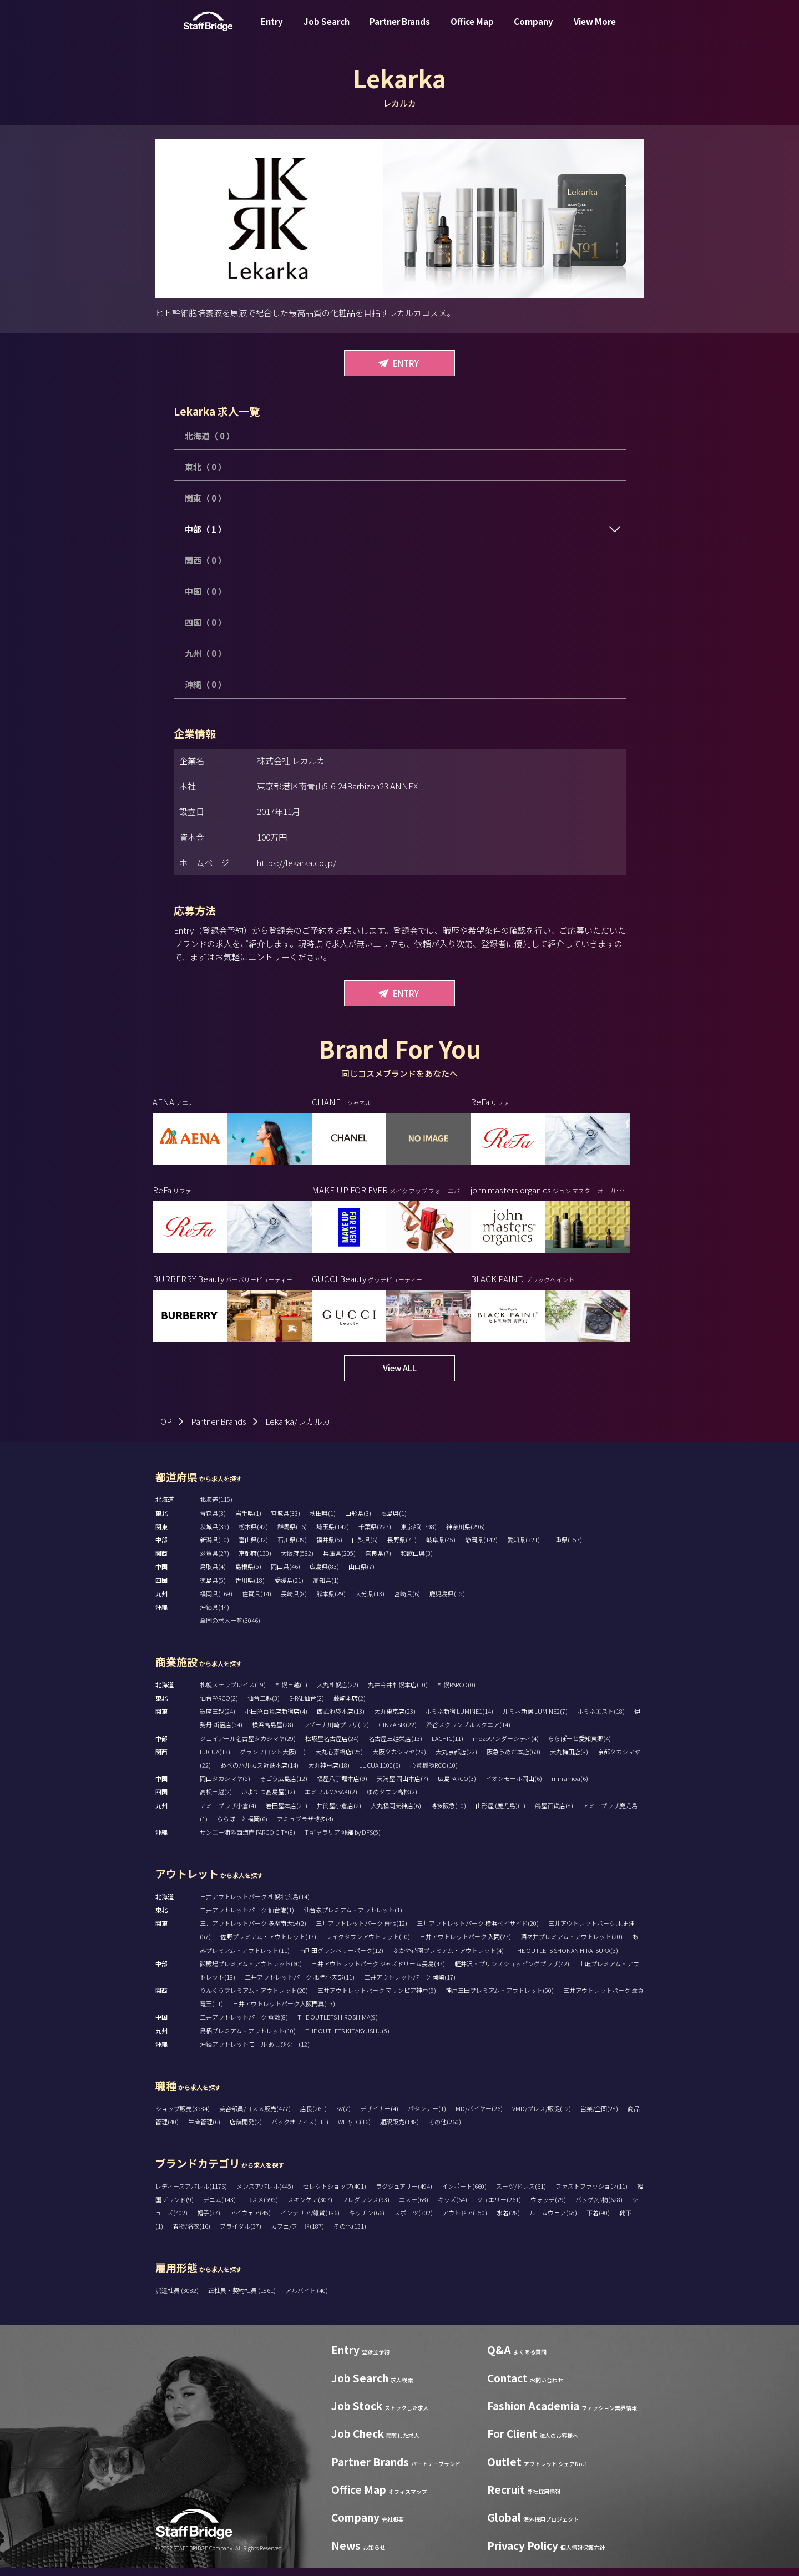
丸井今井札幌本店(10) (398, 1692)
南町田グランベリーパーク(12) (341, 1957)
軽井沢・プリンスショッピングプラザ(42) (511, 1971)
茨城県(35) (214, 1534)
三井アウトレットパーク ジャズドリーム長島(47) (378, 1971)
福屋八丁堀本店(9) (342, 1786)
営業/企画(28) (599, 2116)
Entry (272, 30)
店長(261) (313, 2116)
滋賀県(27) (214, 1561)
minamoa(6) (570, 1786)
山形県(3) (358, 1521)
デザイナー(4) (379, 2116)
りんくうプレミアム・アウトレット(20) (254, 1998)
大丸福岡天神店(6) (396, 1813)
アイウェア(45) (250, 2220)
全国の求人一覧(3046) (230, 1628)
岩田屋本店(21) (286, 1813)
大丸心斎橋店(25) (339, 1759)
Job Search (327, 30)
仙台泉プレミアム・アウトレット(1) (353, 1918)
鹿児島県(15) (447, 1601)
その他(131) (349, 2234)
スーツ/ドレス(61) (521, 2194)
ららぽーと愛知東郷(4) (579, 1746)
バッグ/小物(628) (599, 2207)
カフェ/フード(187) (297, 2234)
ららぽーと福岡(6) (242, 1827)
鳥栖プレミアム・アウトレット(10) (248, 2039)
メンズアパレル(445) (265, 2194)
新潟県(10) (214, 1547)
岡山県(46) (285, 1574)
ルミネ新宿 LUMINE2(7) (535, 1719)
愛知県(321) (523, 1547)
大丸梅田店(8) (569, 1759)
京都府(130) (255, 1561)
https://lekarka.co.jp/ (296, 862)
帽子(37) (208, 2220)
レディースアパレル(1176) (191, 2194)
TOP (163, 1429)
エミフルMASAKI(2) (331, 1799)
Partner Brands (400, 30)
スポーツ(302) (413, 2220)
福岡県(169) (216, 1601)
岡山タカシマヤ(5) (225, 1786)
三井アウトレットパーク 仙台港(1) (247, 1918)
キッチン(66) (367, 2220)
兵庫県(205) (339, 1561)
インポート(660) (464, 2194)
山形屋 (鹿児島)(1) (500, 1813)
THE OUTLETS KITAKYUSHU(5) (347, 2039)
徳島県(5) (213, 1588)
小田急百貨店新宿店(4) (276, 1719)
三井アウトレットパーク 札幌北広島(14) (255, 1904)
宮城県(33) (285, 1521)
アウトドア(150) (464, 2220)
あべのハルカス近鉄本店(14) (259, 1773)
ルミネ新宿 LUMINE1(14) (459, 1719)
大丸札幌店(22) (337, 1692)
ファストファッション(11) (591, 2194)
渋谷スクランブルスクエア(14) (468, 1732)
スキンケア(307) (309, 2207)
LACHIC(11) (447, 1746)
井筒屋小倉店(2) (339, 1813)
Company (533, 30)
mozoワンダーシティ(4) (506, 1746)
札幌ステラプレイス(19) (233, 1692)
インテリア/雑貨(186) (310, 2220)
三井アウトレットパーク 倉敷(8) (244, 2025)
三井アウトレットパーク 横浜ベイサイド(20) (478, 1931)
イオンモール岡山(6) (514, 1786)
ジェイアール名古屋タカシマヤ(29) (248, 1746)
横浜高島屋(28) (273, 1732)
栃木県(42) (253, 1534)
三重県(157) (565, 1547)
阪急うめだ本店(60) (513, 1759)
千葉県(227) (374, 1534)
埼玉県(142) (332, 1534)
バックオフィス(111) (299, 2129)
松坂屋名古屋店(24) (332, 1746)
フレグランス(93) (366, 2207)
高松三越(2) (216, 1799)
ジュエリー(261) (499, 2207)
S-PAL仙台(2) (306, 1706)
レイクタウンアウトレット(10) (368, 1944)
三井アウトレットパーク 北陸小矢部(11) (300, 1985)
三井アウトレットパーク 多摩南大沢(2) (253, 1931)
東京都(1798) (419, 1534)
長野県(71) (402, 1547)
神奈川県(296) (465, 1534)
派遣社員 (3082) (177, 2298)
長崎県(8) (294, 1601)
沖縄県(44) (214, 1615)
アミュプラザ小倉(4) (228, 1813)
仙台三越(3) (263, 1706)
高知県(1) (326, 1588)
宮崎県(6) (407, 1601)
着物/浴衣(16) (191, 2234)
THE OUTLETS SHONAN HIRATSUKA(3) (565, 1957)
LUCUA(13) (215, 1759)
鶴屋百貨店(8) (554, 1813)
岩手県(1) (248, 1521)
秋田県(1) (323, 1521)
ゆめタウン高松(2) (392, 1799)
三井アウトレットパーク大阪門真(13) (283, 2011)
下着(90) (598, 2220)
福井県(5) (329, 1547)
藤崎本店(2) (349, 1706)
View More (595, 30)
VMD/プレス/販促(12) (541, 2116)
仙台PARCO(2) (219, 1706)
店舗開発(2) (246, 2129)
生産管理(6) (204, 2129)
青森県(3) (213, 1521)
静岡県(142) (481, 1547)
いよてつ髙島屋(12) (268, 1799)
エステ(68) (413, 2207)
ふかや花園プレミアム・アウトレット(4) (448, 1957)
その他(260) (444, 2129)
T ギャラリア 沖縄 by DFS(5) (343, 1840)
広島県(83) (324, 1574)
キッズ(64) (452, 2207)
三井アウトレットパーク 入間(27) (465, 1944)
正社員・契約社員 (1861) (242, 2298)
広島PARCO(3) (457, 1786)
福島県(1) (394, 1521)
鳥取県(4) (213, 1574)
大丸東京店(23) (395, 1719)
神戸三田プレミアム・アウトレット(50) (500, 1998)
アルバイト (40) (306, 2298)
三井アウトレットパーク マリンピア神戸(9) (376, 1998)
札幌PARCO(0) (456, 1692)
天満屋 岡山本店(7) (402, 1786)
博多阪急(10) (448, 1813)
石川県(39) (292, 1547)
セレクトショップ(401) (334, 2194)
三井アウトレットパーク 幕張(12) (361, 1931)
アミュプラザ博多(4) (305, 1827)
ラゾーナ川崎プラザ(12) (336, 1732)
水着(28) (508, 2220)
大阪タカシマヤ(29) (399, 1759)
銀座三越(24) (217, 1719)
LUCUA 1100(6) (380, 1773)
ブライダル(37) (240, 2234)
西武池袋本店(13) (341, 1719)
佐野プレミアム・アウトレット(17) (268, 1944)
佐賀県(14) (256, 1601)
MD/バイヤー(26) (479, 2116)
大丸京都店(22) (456, 1759)
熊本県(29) (331, 1601)
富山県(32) (253, 1547)
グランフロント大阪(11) (273, 1759)
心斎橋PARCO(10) (434, 1773)
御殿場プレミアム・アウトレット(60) (251, 1971)
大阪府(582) (297, 1561)
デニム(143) (219, 2207)
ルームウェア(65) (553, 2220)
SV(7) (343, 2116)
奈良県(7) (378, 1561)
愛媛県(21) (289, 1588)
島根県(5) (248, 1574)
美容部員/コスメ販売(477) (255, 2116)
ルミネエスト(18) (601, 1719)
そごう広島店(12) (283, 1786)
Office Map (472, 30)
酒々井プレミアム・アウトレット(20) (571, 1944)
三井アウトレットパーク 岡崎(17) (410, 1985)
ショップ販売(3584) (182, 2116)
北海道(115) (216, 1507)
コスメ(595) (261, 2207)
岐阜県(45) (441, 1547)
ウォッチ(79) (548, 2207)
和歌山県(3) (417, 1561)
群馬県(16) (292, 1534)
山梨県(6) (365, 1547)
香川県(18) (250, 1588)
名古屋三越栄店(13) (395, 1746)
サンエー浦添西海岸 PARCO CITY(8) (247, 1840)
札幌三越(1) (291, 1692)
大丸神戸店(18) (329, 1773)
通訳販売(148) (399, 2129)
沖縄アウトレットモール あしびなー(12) (255, 2052)
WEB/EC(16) (354, 2129)
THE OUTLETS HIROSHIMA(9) (337, 2025)
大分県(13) (370, 1601)
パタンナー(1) (427, 2116)
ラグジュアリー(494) (404, 2194)
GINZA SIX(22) (397, 1732)
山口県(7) (361, 1574)
